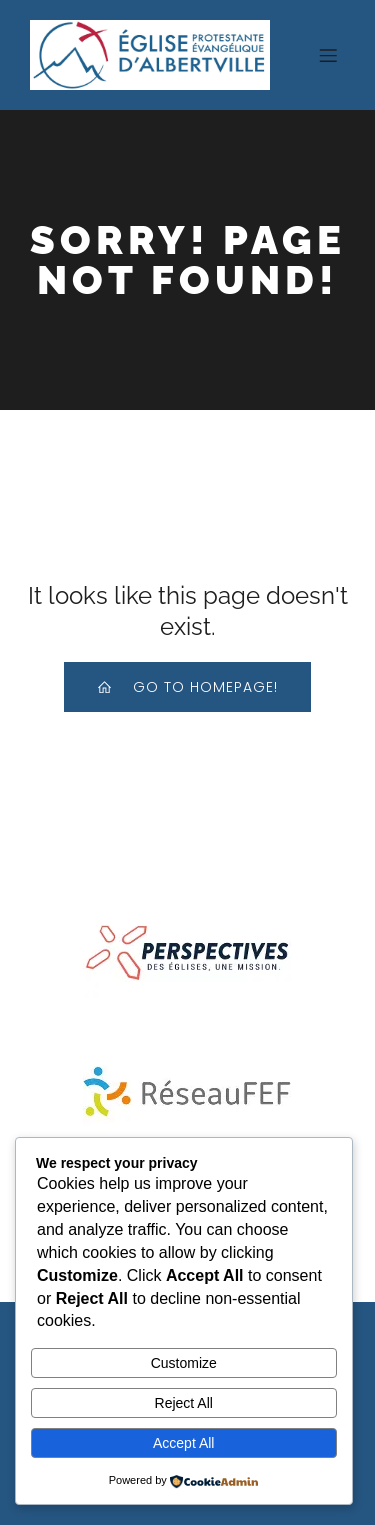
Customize (184, 1363)
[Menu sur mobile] (328, 55)
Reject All (184, 1403)
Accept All (183, 1443)
